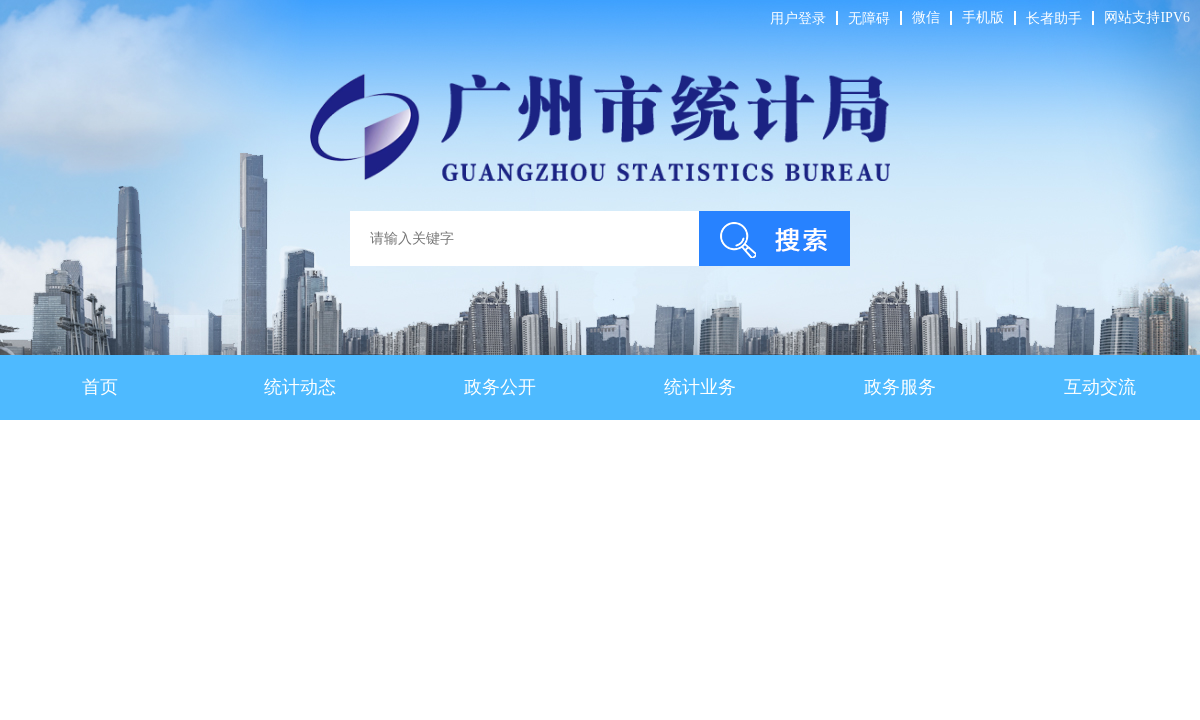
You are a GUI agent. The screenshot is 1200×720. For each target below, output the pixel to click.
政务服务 (900, 387)
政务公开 (500, 387)
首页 (100, 387)
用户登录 (798, 18)
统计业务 (700, 387)
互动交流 (1100, 387)
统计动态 (300, 387)
